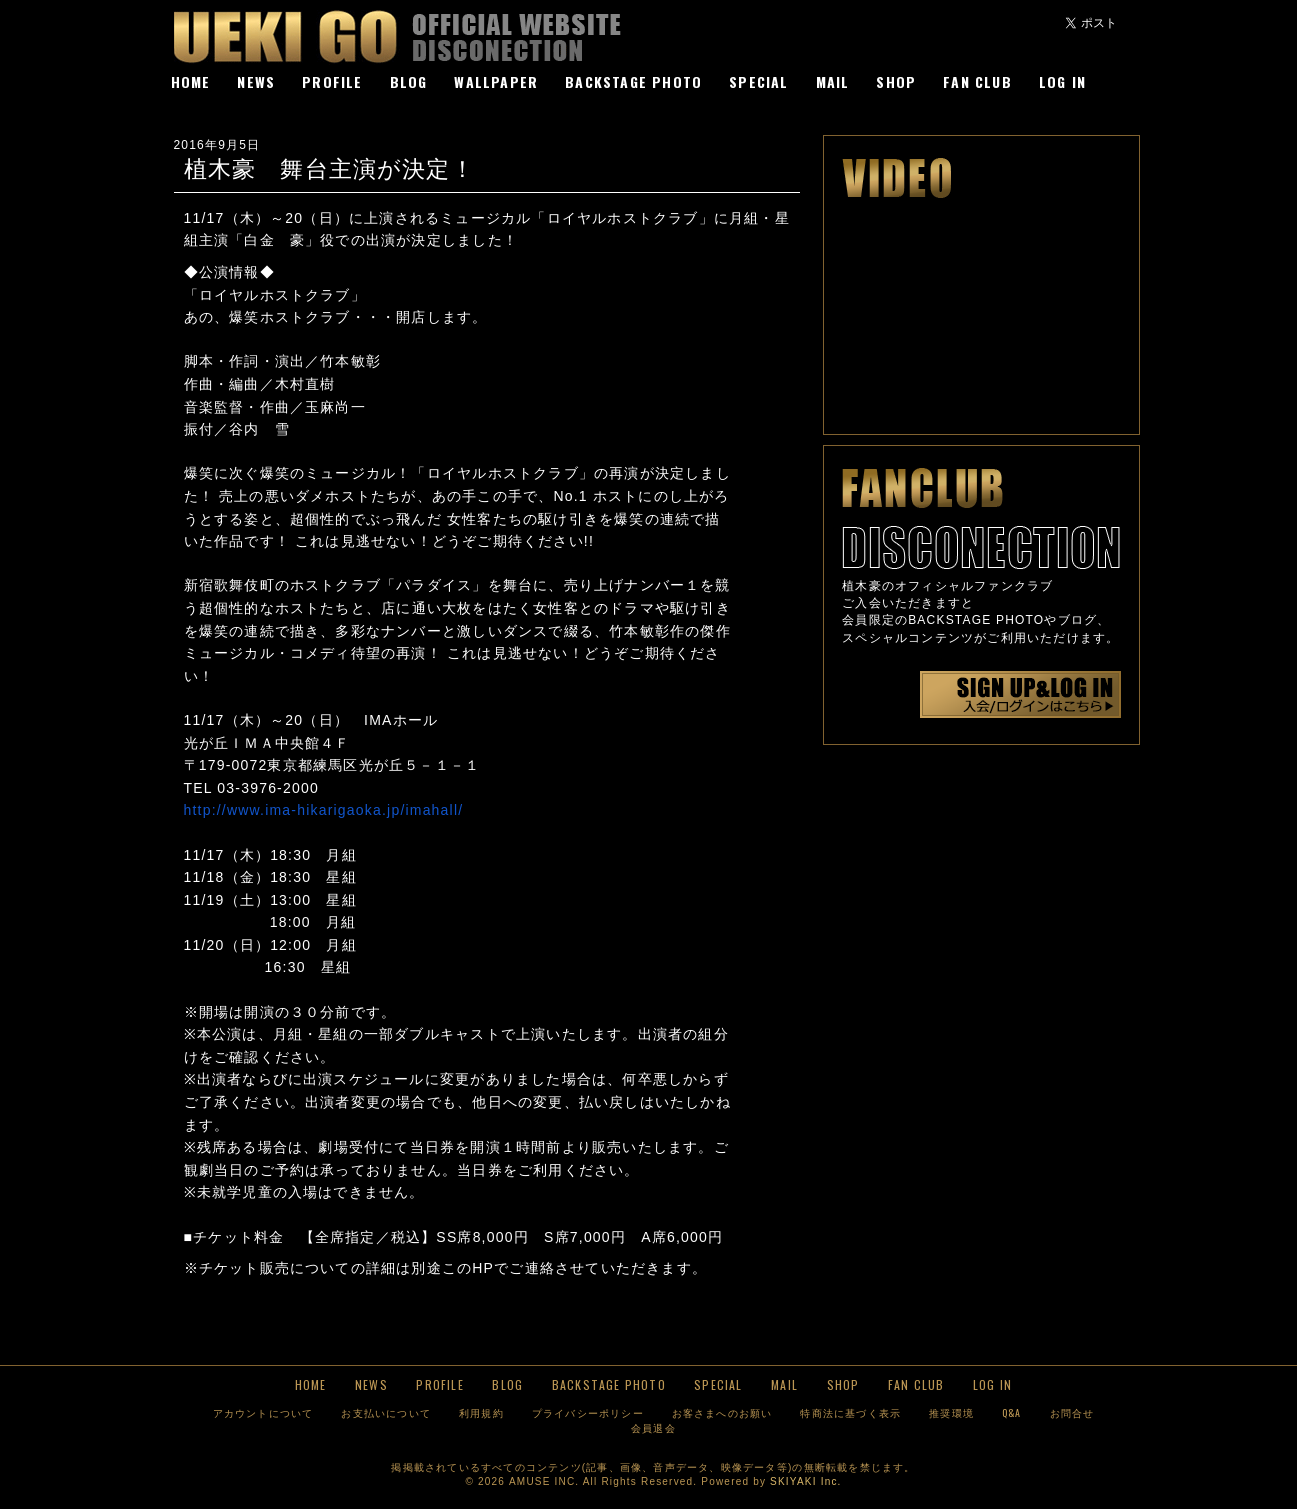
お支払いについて (386, 1412)
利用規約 (481, 1412)
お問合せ (1072, 1412)
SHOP (896, 81)
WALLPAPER (496, 81)
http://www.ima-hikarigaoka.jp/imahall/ (324, 810)
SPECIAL (758, 81)
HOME (191, 81)
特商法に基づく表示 (850, 1412)
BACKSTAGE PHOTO (633, 81)
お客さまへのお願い (722, 1412)
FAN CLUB (977, 81)
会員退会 (653, 1427)
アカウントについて (263, 1412)
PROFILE (332, 81)
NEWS (256, 81)
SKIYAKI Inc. (805, 1481)
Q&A (1012, 1412)
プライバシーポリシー (588, 1412)
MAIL (833, 81)
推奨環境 (951, 1412)
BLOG (409, 81)
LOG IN (1062, 81)
